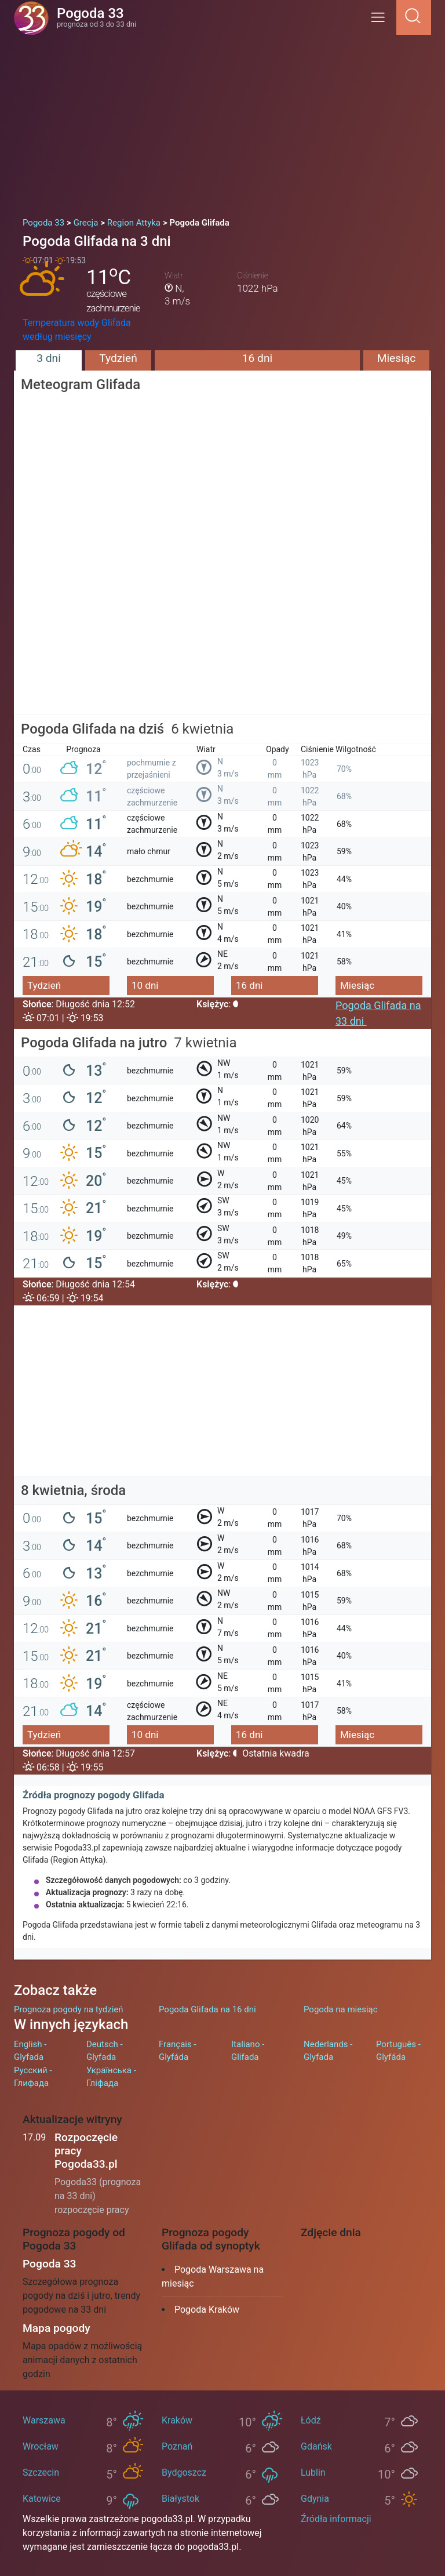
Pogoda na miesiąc (341, 2009)
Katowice (42, 2498)
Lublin (313, 2472)
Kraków (177, 2420)
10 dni (145, 985)
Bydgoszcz (184, 2472)
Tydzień (118, 358)
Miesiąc (396, 358)
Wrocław (41, 2446)
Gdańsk (316, 2446)
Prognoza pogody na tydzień (68, 2009)
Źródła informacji (336, 2518)
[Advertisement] (222, 122)
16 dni (257, 358)
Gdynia (315, 2498)
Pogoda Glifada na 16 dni (207, 2009)
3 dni (49, 358)
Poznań (177, 2446)
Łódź (311, 2420)
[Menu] (381, 21)
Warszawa (44, 2420)
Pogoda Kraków (206, 2309)
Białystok (180, 2498)
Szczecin (41, 2472)
